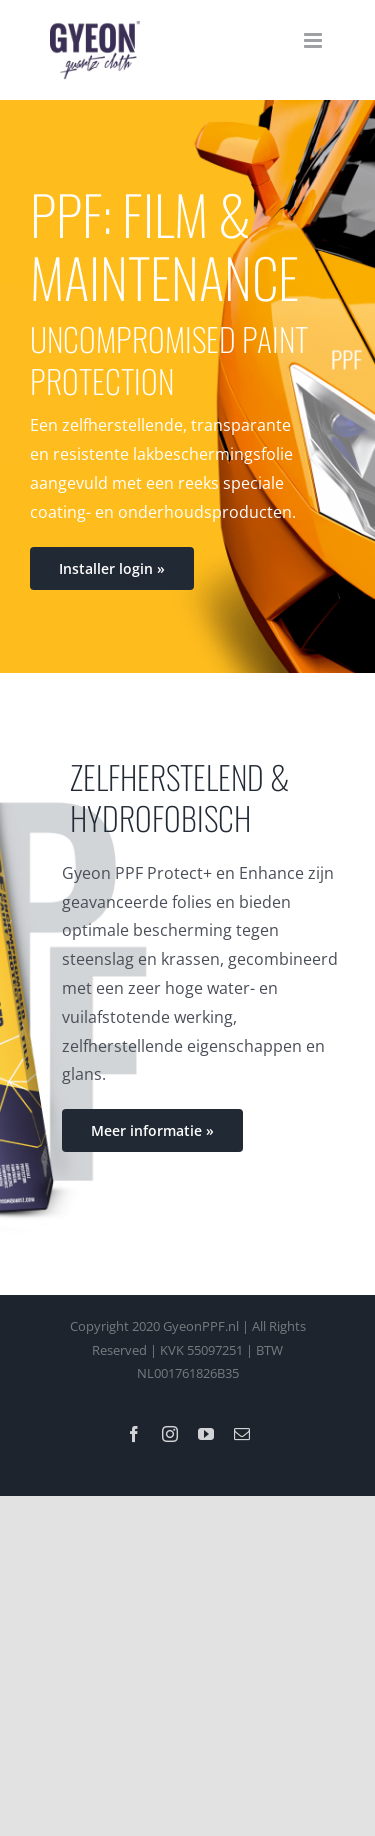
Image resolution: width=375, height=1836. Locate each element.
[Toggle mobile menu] (314, 40)
